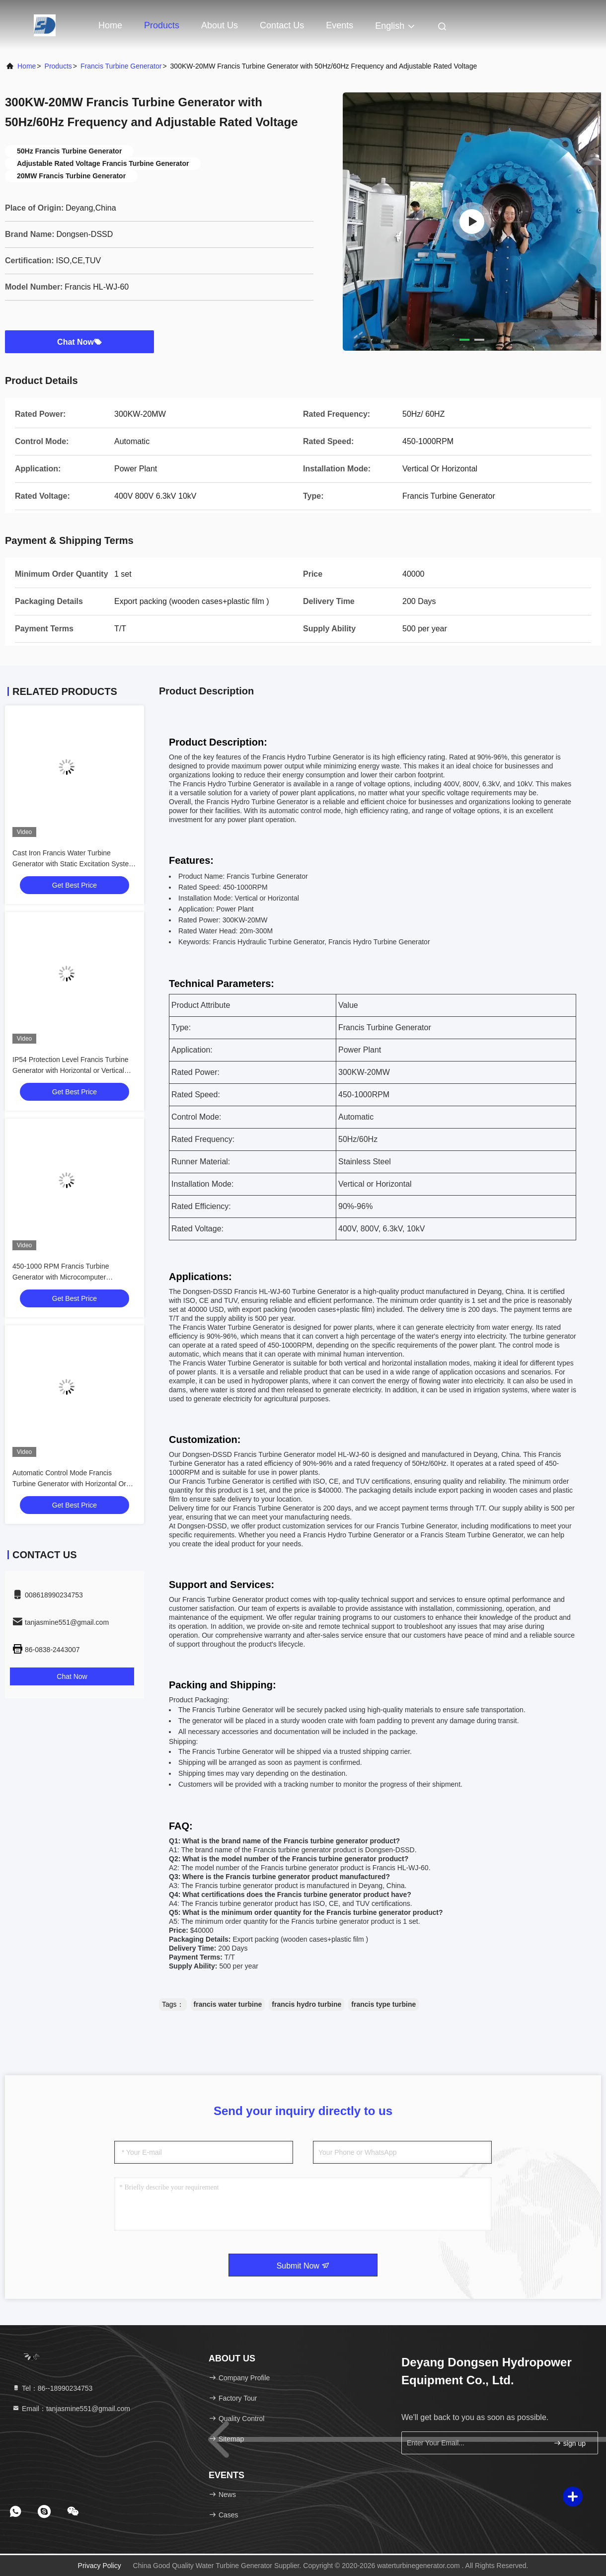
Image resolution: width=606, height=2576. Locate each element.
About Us (219, 25)
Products (161, 25)
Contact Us (282, 25)
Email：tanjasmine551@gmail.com (71, 2409)
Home (110, 25)
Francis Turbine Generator (120, 66)
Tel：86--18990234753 (52, 2388)
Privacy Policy (99, 2566)
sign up (569, 2443)
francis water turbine (228, 2004)
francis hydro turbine (306, 2004)
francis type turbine (383, 2004)
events (339, 25)
